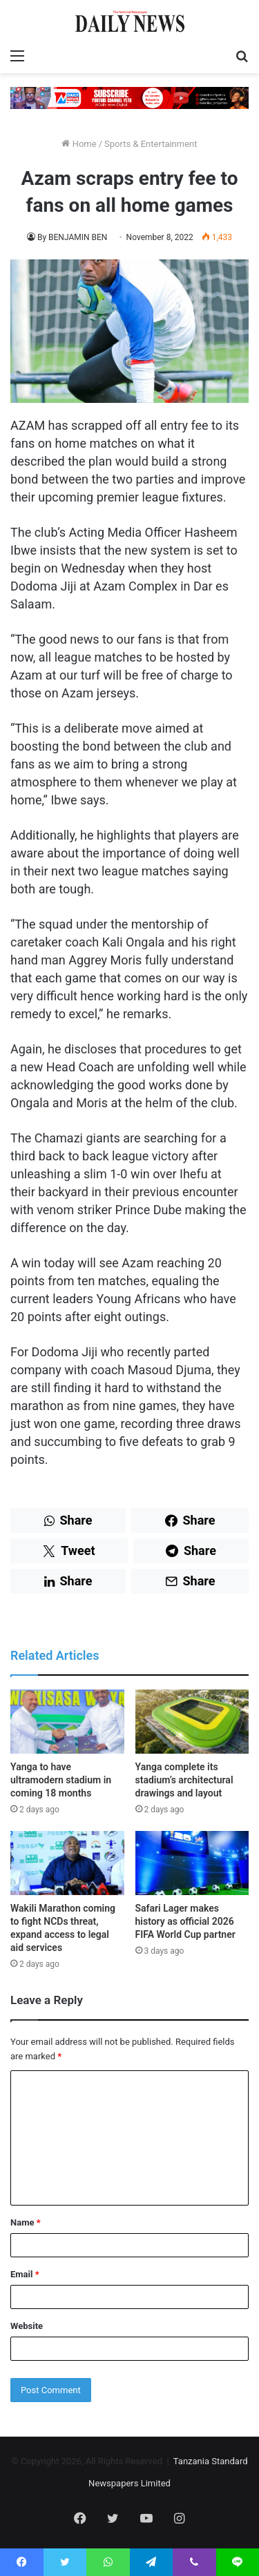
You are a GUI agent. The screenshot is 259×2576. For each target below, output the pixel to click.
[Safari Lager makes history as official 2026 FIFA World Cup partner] (192, 1863)
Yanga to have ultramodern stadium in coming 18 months (60, 1780)
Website (26, 2326)
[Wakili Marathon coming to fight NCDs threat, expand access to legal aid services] (67, 1863)
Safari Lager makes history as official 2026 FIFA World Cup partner (185, 1921)
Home (78, 144)
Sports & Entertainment (150, 144)
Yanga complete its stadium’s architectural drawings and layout (184, 1780)
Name (25, 2222)
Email (24, 2274)
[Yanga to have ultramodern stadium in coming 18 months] (67, 1722)
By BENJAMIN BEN (72, 237)
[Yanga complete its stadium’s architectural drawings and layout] (192, 1722)
